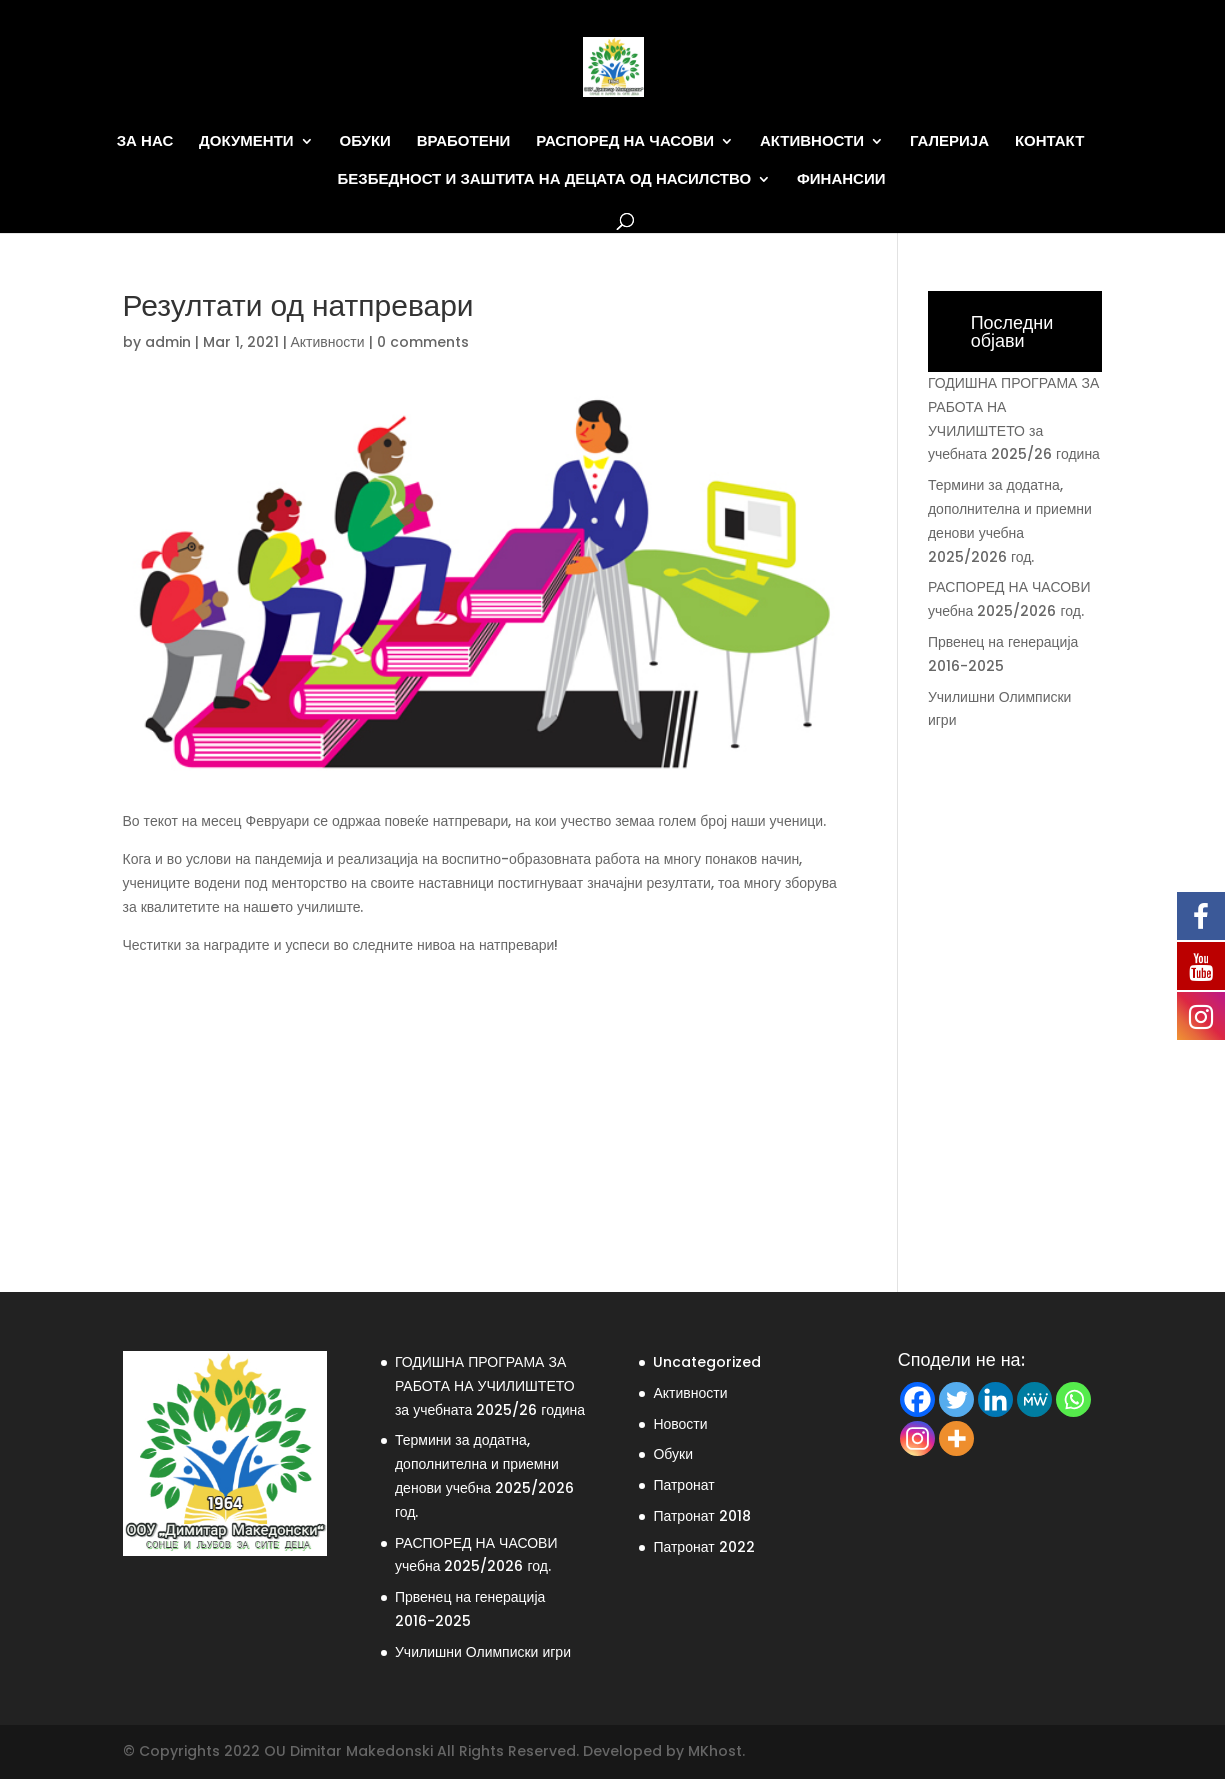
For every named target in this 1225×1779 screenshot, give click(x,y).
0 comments (423, 342)
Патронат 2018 (701, 1516)
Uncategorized (707, 1362)
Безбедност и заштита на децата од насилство (544, 179)
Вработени (464, 141)
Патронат (683, 1485)
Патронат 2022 (703, 1547)
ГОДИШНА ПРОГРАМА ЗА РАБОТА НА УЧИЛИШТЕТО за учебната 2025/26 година (490, 1386)
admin (168, 342)
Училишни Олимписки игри (483, 1652)
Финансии (841, 179)
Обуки (365, 141)
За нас (145, 141)
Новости (680, 1424)
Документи (246, 141)
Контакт (1049, 141)
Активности (812, 141)
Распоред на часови (625, 141)
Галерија (949, 141)
